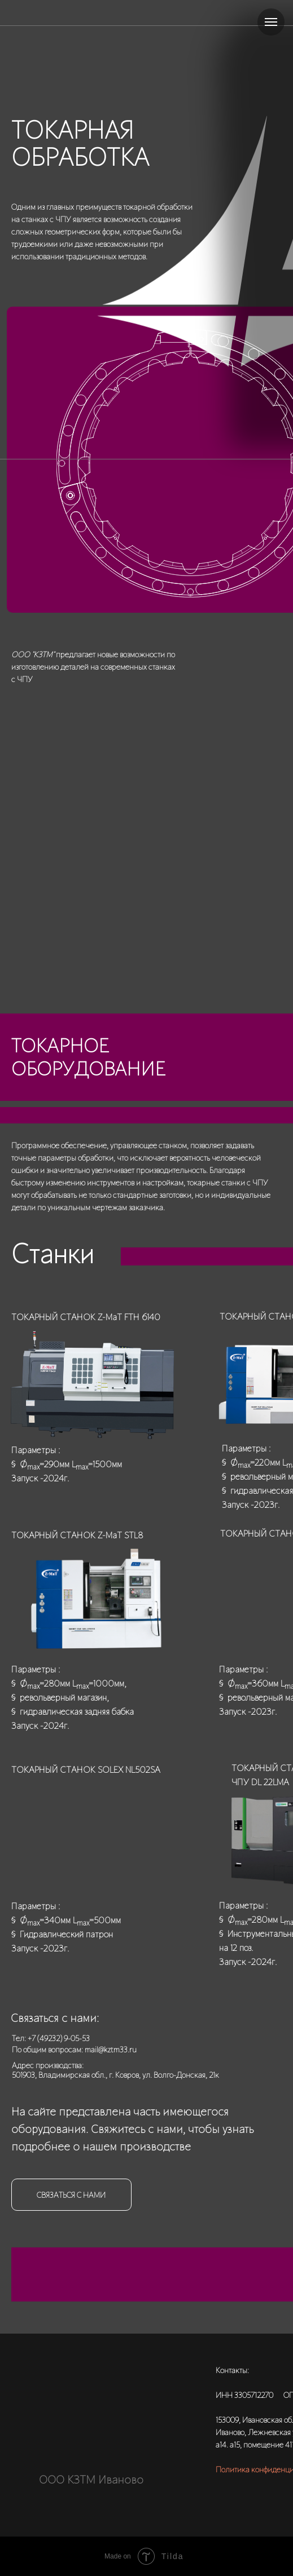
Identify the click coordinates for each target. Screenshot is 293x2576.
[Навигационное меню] (271, 22)
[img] (102, 2402)
